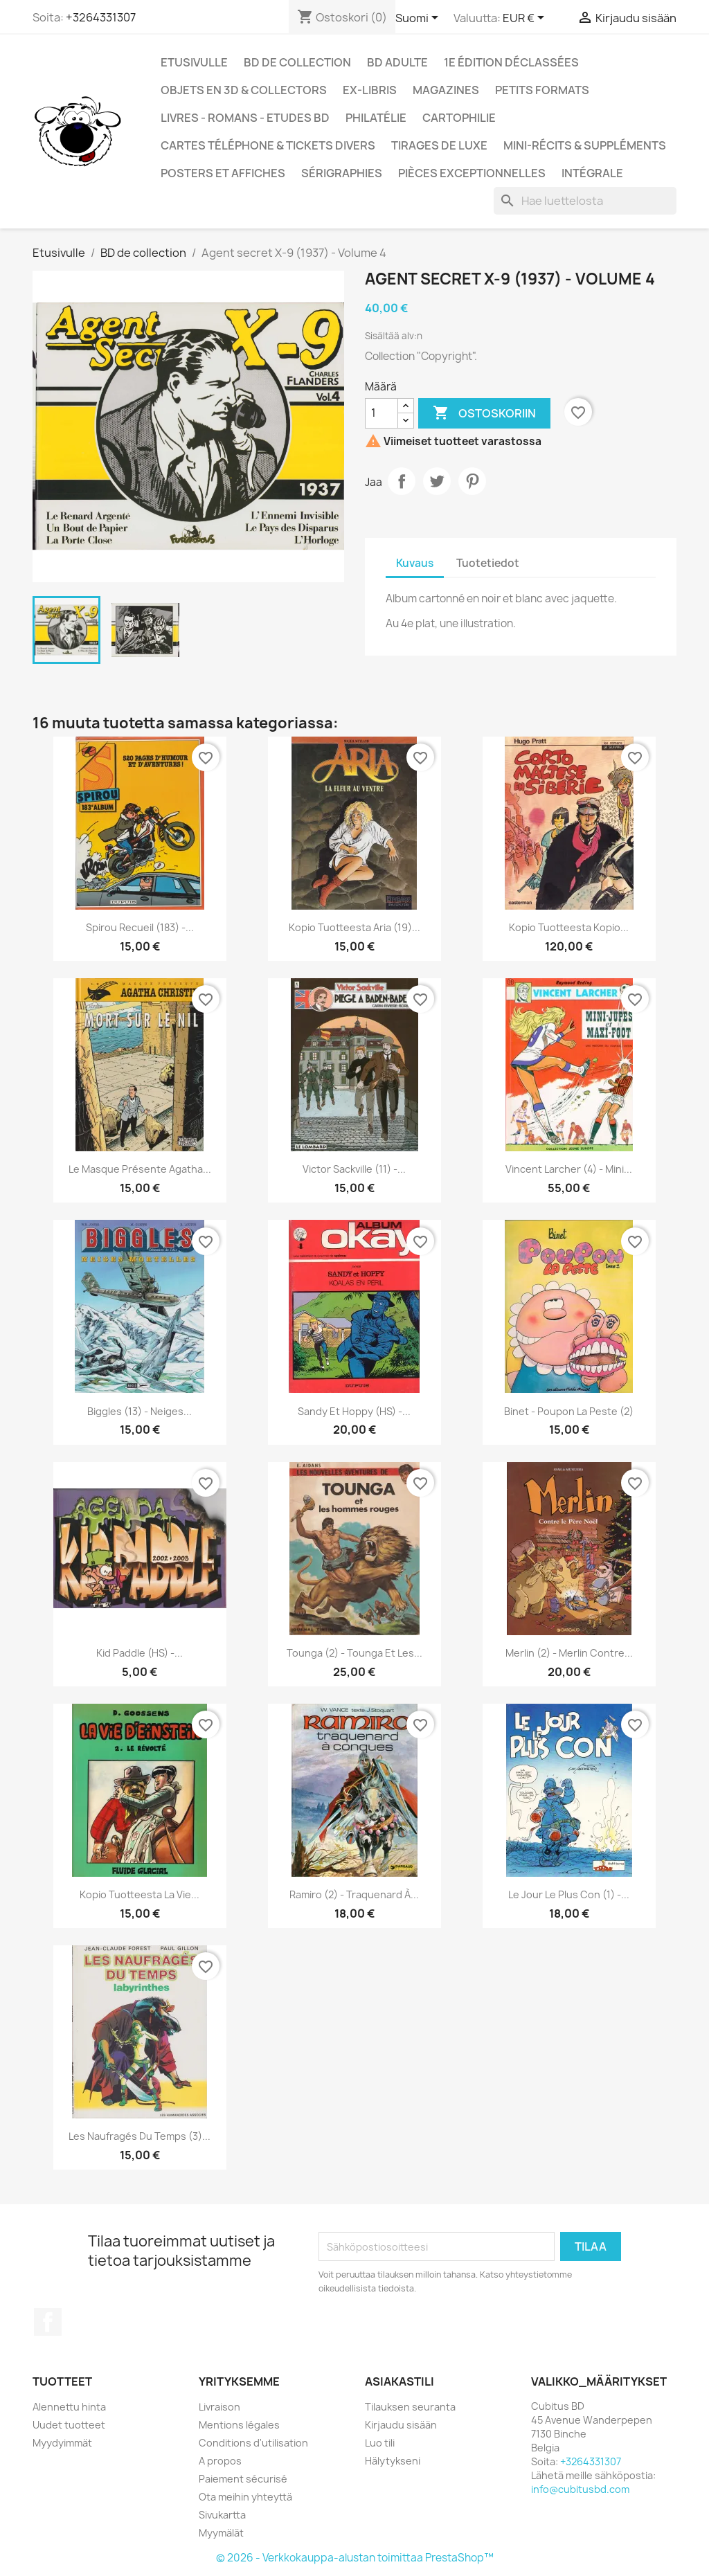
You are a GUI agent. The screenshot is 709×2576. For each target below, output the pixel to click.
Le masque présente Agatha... (140, 1169)
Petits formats (542, 90)
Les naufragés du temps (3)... (139, 2136)
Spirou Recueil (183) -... (140, 927)
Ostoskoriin (484, 413)
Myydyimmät (62, 2442)
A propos (220, 2460)
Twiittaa (437, 481)
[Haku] (585, 201)
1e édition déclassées (511, 62)
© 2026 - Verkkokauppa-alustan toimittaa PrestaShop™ (355, 2557)
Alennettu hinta (69, 2406)
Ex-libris (370, 90)
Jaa (401, 481)
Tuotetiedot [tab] (487, 563)
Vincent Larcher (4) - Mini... (568, 1169)
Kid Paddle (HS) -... (139, 1652)
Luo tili (380, 2442)
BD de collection (297, 62)
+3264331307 (101, 17)
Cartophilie (459, 117)
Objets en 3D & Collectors (244, 90)
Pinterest (472, 481)
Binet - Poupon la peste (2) (569, 1411)
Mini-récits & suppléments (584, 145)
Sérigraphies (341, 173)
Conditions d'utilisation (253, 2442)
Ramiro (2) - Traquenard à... (354, 1894)
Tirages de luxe (439, 145)
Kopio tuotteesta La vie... (139, 1894)
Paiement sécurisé (243, 2478)
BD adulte (397, 62)
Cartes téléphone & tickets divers (268, 145)
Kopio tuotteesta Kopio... (569, 927)
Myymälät (221, 2532)
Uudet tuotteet (69, 2424)
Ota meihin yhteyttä (245, 2496)
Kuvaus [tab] (414, 563)
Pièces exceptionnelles (472, 173)
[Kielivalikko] (419, 18)
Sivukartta (222, 2514)
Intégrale (592, 173)
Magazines (446, 90)
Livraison (219, 2406)
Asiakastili (399, 2381)
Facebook (48, 2322)
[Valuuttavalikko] (526, 18)
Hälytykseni (392, 2460)
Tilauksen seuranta (410, 2406)
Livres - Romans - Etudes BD (245, 117)
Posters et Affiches (223, 173)
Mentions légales (239, 2424)
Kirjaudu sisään (401, 2424)
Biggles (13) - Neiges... (139, 1411)
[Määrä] (381, 413)
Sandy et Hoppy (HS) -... (354, 1411)
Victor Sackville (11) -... (354, 1169)
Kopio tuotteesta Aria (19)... (354, 927)
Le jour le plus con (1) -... (568, 1894)
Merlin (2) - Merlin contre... (569, 1652)
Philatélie (375, 117)
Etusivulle (194, 62)
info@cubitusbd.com (580, 2489)
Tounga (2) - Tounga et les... (354, 1652)
